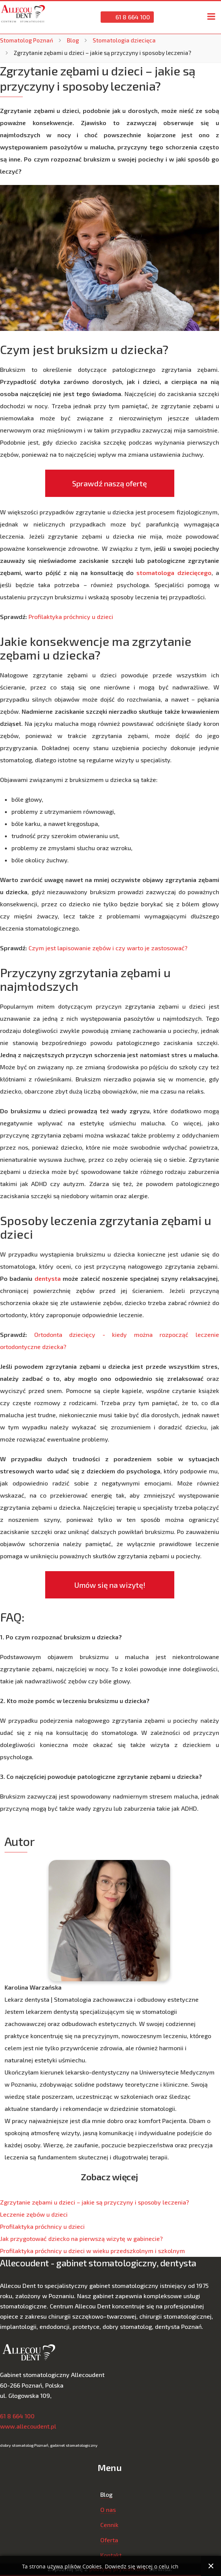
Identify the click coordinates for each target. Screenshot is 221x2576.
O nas (108, 2509)
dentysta (48, 1278)
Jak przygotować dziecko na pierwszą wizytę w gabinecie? (81, 2238)
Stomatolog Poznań (26, 40)
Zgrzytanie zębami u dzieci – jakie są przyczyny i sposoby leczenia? (94, 2202)
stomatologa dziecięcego (173, 572)
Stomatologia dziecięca (124, 40)
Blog (73, 40)
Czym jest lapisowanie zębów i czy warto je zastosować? (108, 947)
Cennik (109, 2524)
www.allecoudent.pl (28, 2426)
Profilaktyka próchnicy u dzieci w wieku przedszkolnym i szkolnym (92, 2250)
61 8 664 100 (127, 17)
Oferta (109, 2539)
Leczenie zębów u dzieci (34, 2214)
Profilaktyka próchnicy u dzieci (70, 616)
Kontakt (111, 2555)
